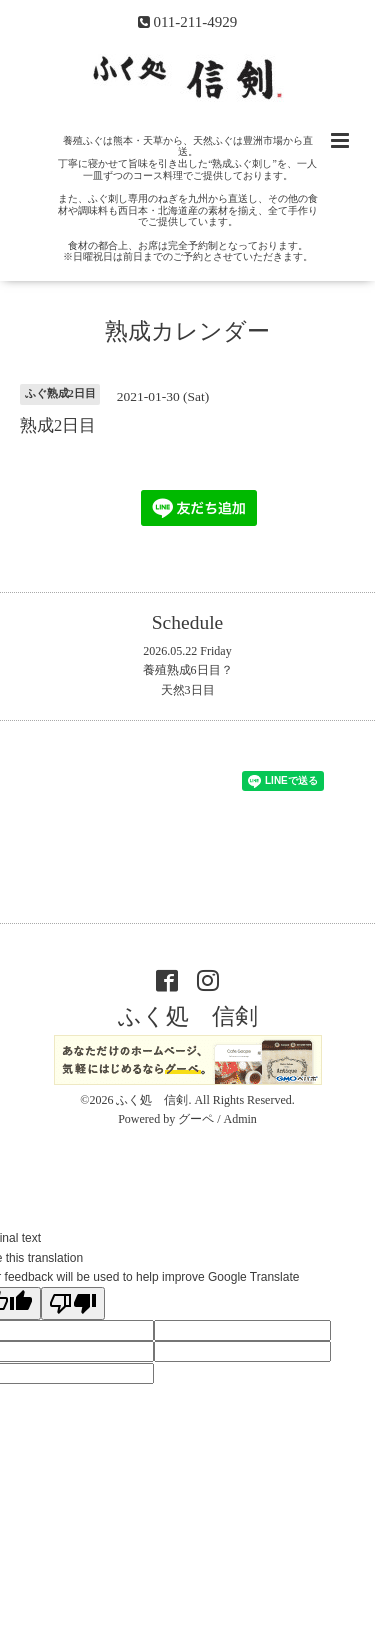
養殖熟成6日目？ (188, 670)
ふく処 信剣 (188, 1016)
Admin (240, 1119)
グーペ (196, 1119)
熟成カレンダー (187, 331)
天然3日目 (188, 690)
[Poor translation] (73, 1303)
